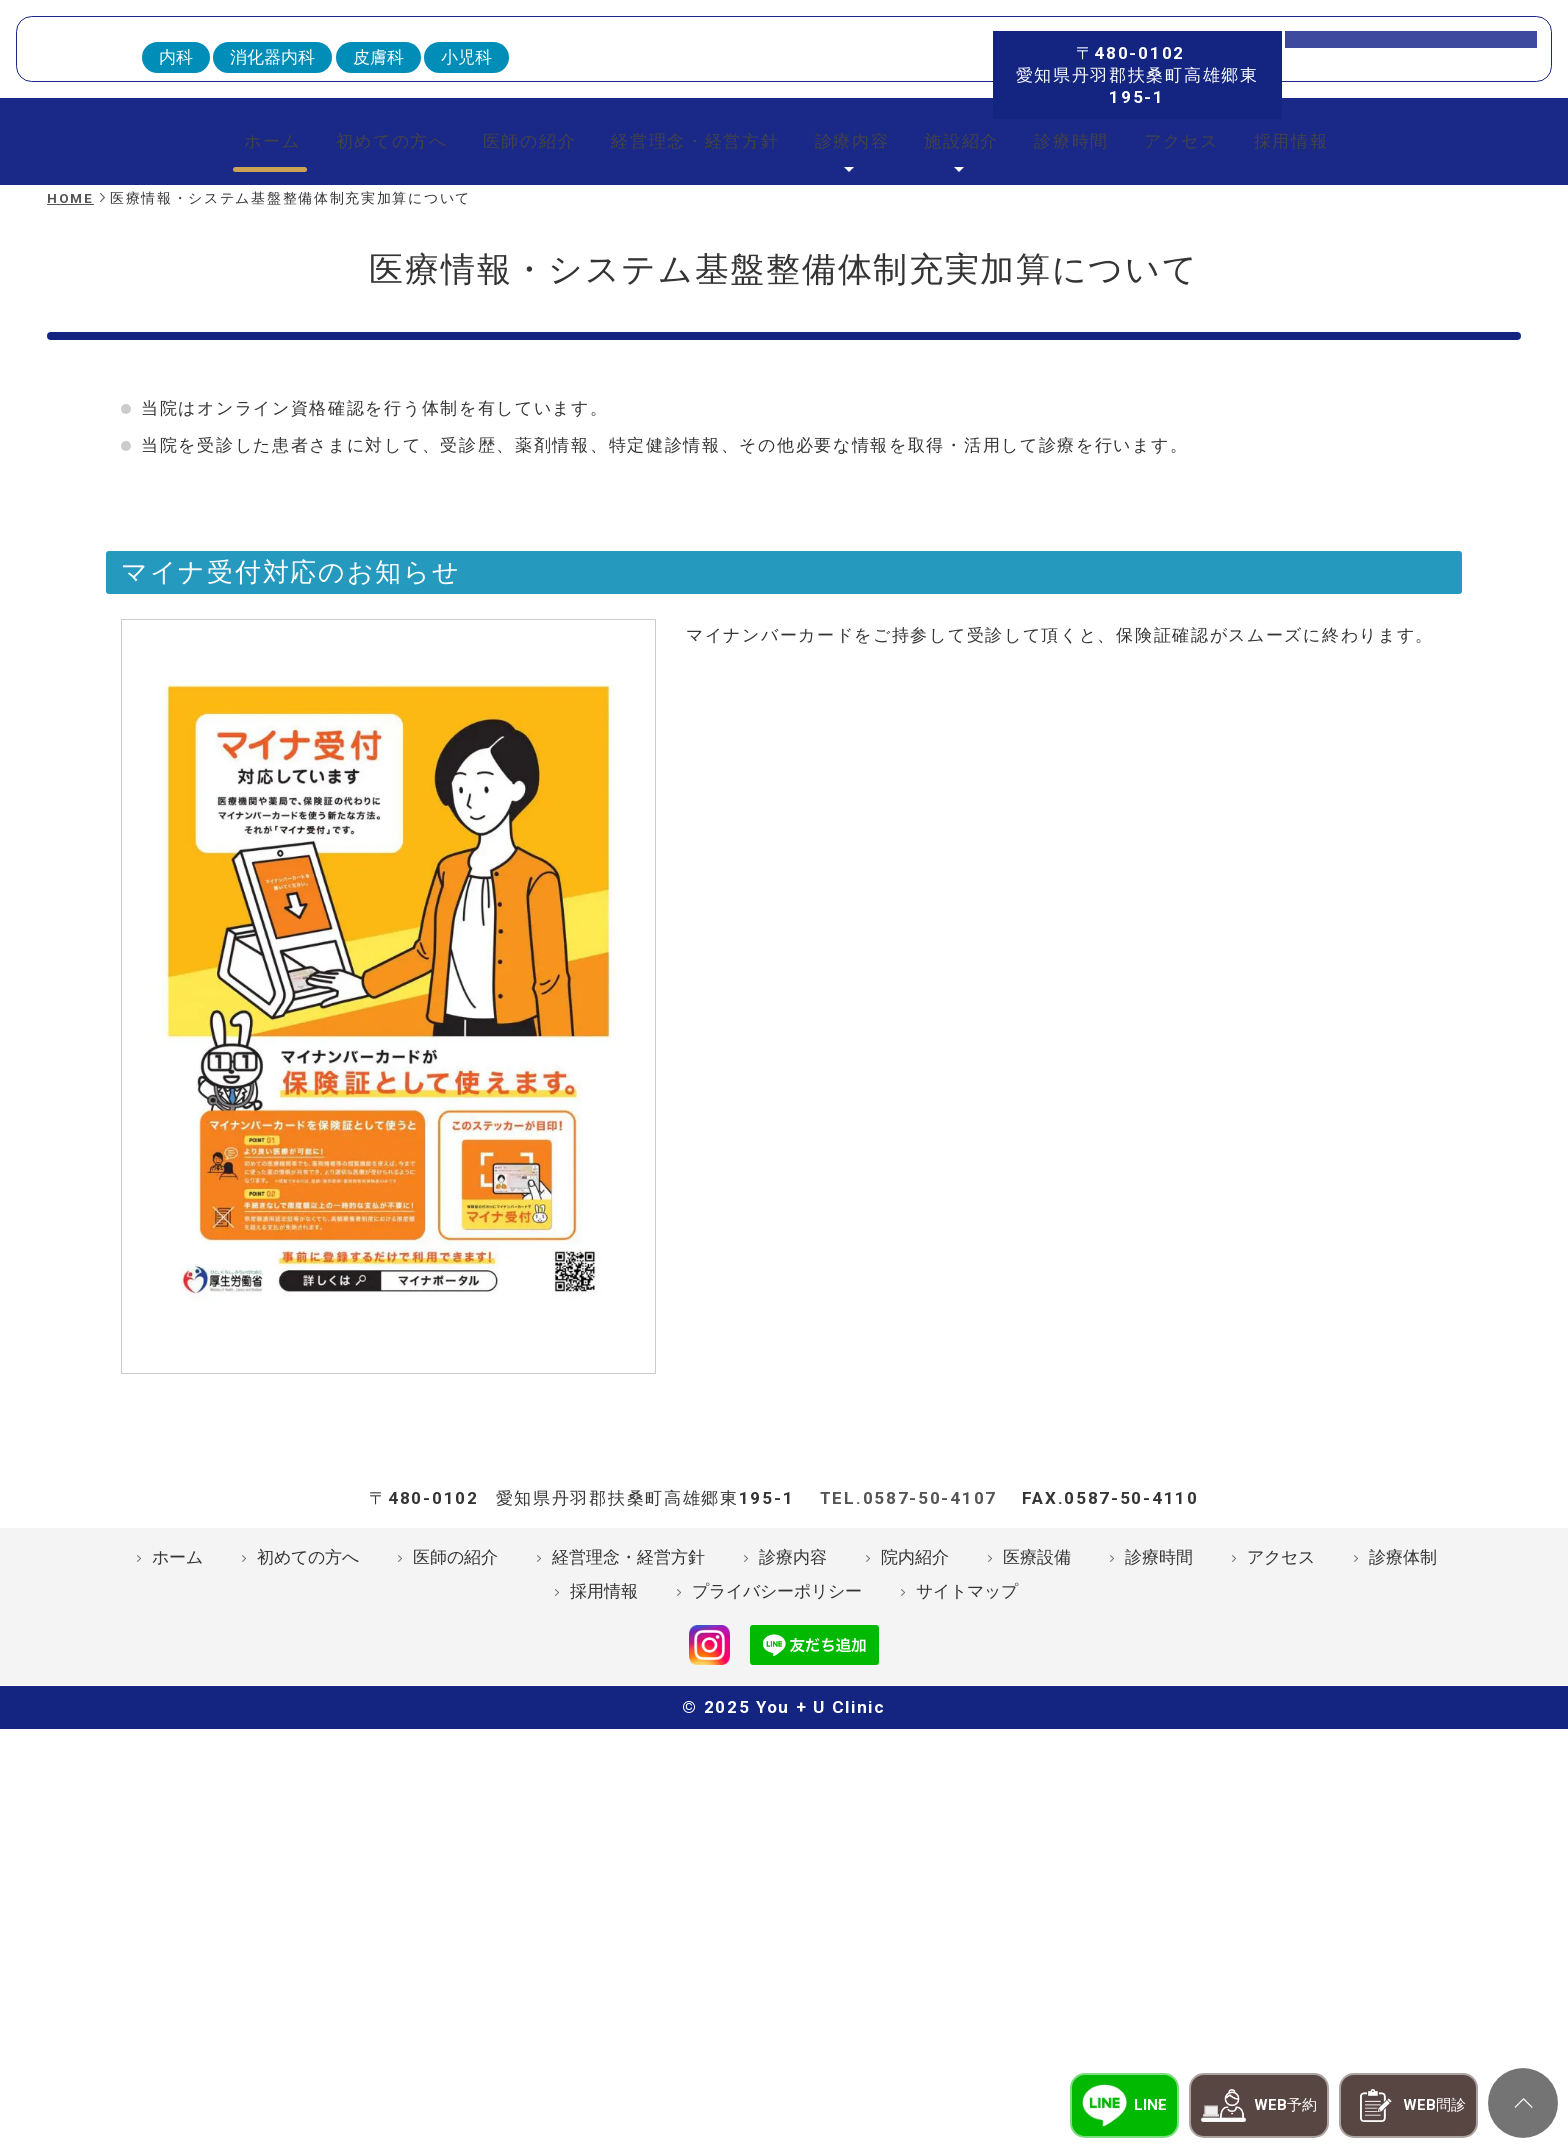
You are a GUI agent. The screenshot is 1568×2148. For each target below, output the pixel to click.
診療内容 (856, 384)
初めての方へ (348, 384)
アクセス (1220, 384)
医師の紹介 (500, 384)
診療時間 (1098, 384)
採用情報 (1341, 384)
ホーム (216, 384)
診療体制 (1403, 1891)
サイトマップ (967, 1925)
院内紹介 (915, 1891)
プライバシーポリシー (777, 1925)
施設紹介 (977, 384)
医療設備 (1037, 1891)
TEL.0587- (908, 1831)
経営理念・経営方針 (683, 384)
